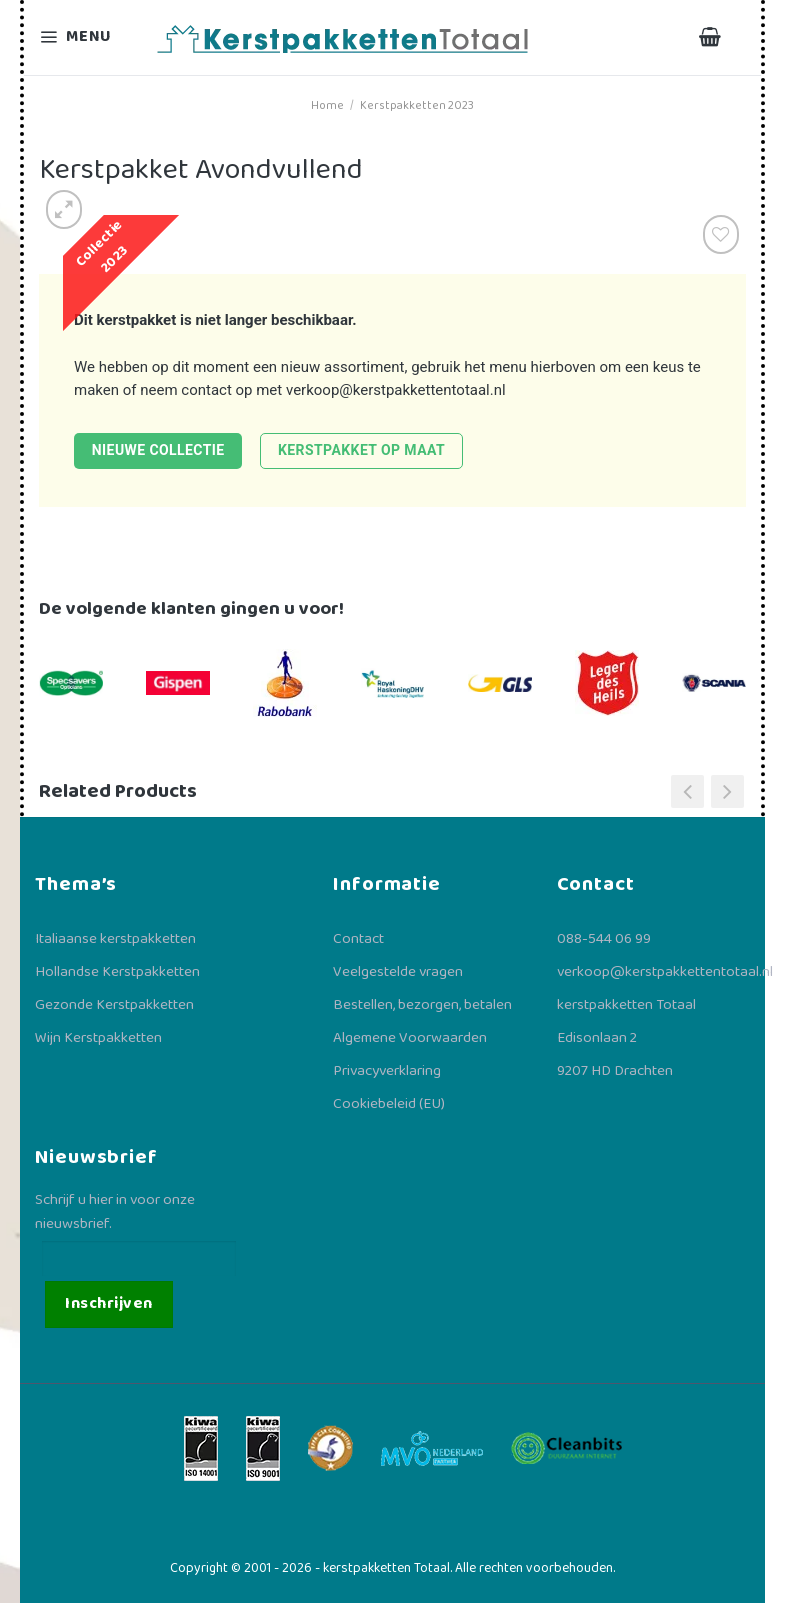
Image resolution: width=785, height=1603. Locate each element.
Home (327, 105)
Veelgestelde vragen (398, 972)
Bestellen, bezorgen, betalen (422, 1005)
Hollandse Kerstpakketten (117, 972)
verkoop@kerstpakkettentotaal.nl (396, 390)
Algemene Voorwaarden (410, 1038)
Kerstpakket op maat (361, 450)
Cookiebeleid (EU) (389, 1104)
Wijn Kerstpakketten (98, 1038)
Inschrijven (108, 1303)
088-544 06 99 (604, 939)
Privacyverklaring (387, 1071)
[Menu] (88, 37)
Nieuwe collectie (158, 450)
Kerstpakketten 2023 (417, 105)
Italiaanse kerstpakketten (115, 939)
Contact (358, 939)
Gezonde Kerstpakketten (114, 1005)
